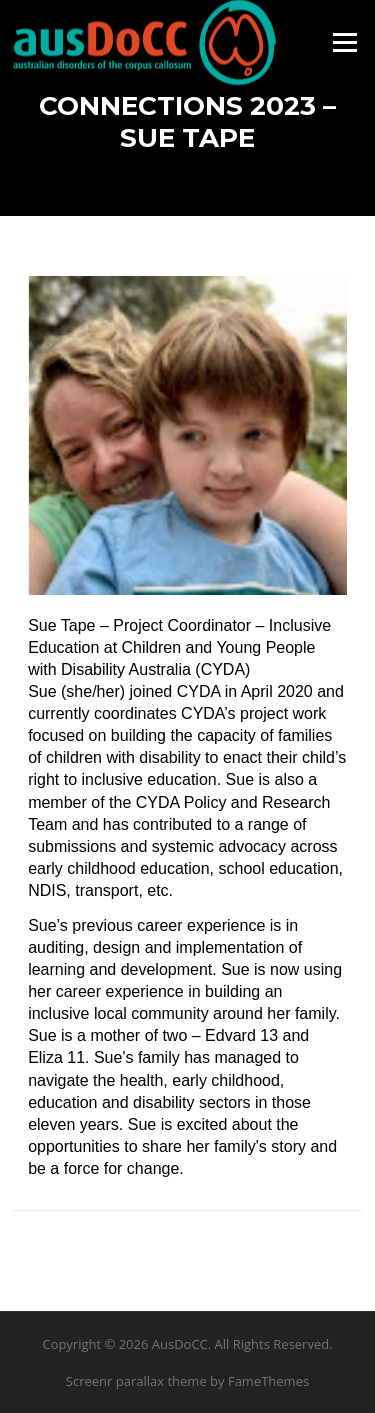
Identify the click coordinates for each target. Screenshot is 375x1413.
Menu (344, 42)
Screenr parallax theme (136, 1381)
